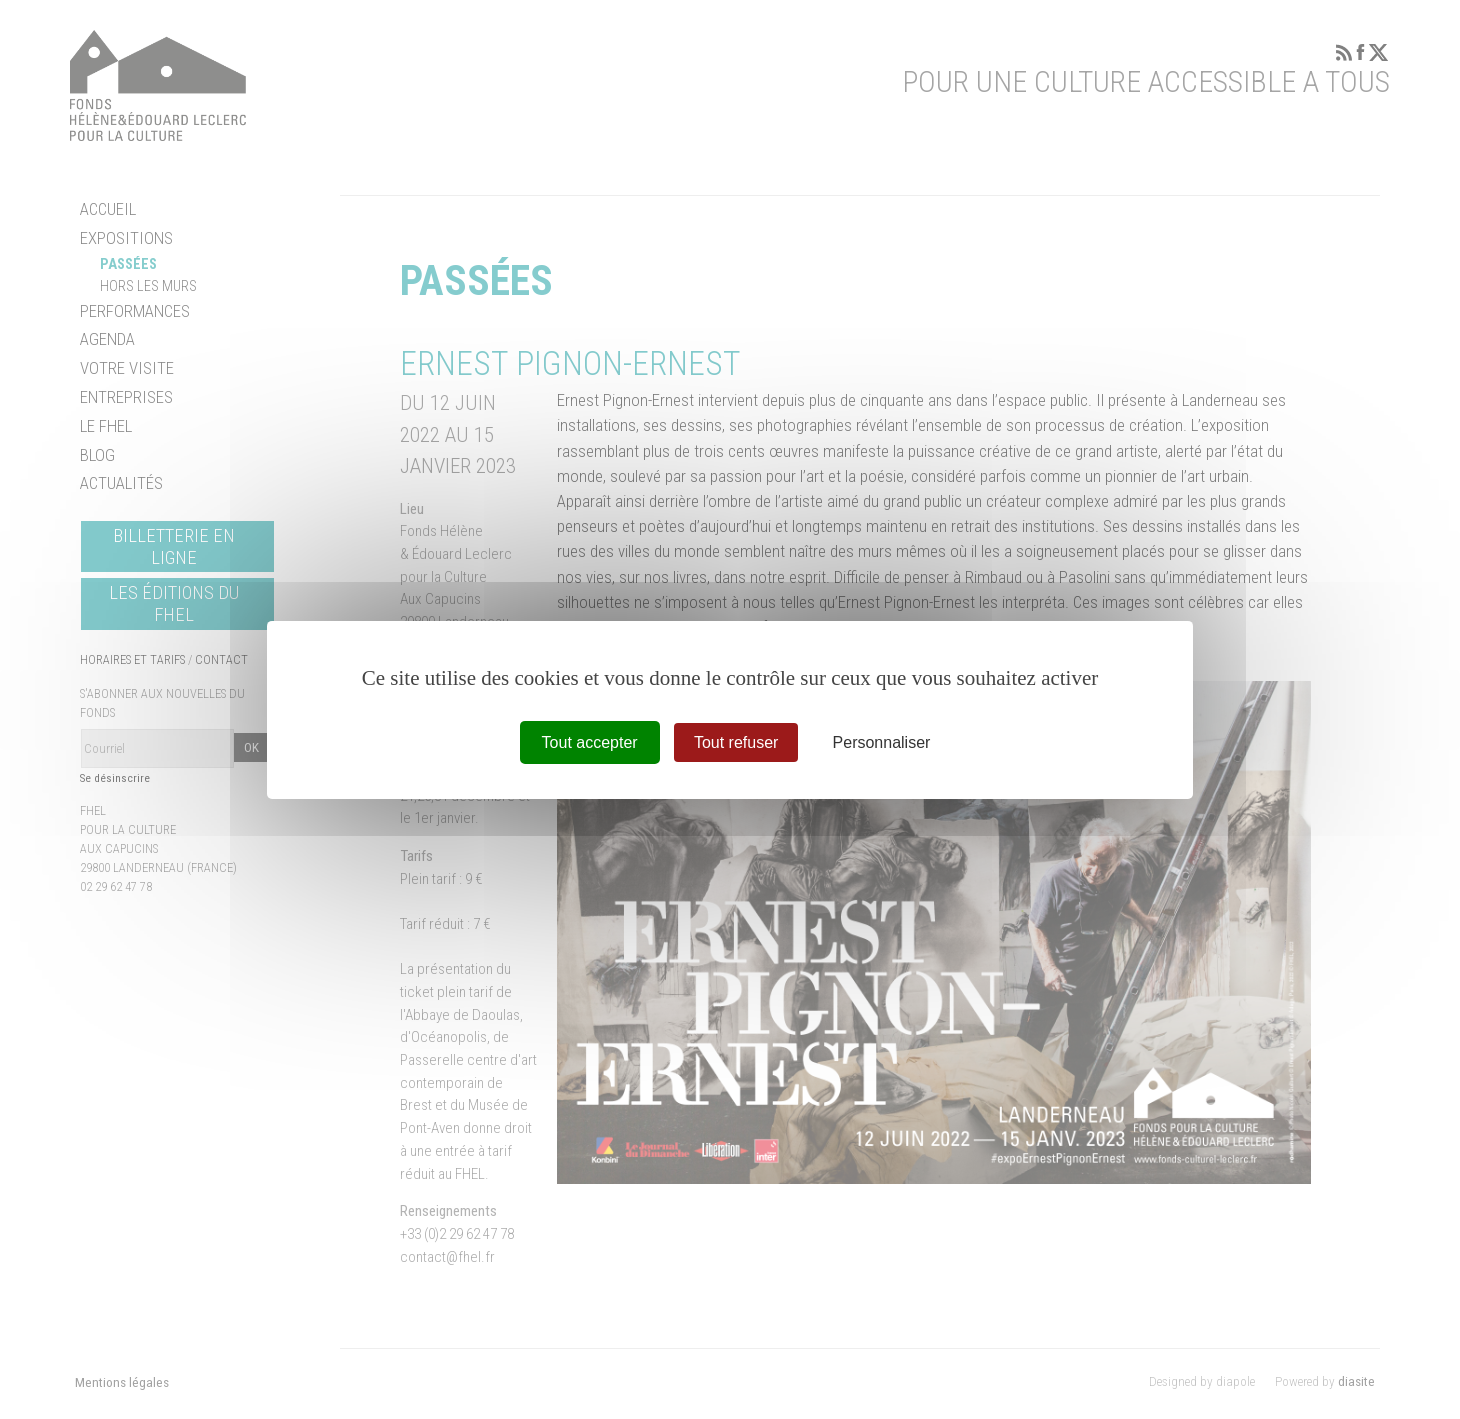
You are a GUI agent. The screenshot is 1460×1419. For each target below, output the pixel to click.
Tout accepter (590, 741)
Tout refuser (736, 741)
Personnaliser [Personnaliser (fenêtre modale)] (882, 741)
